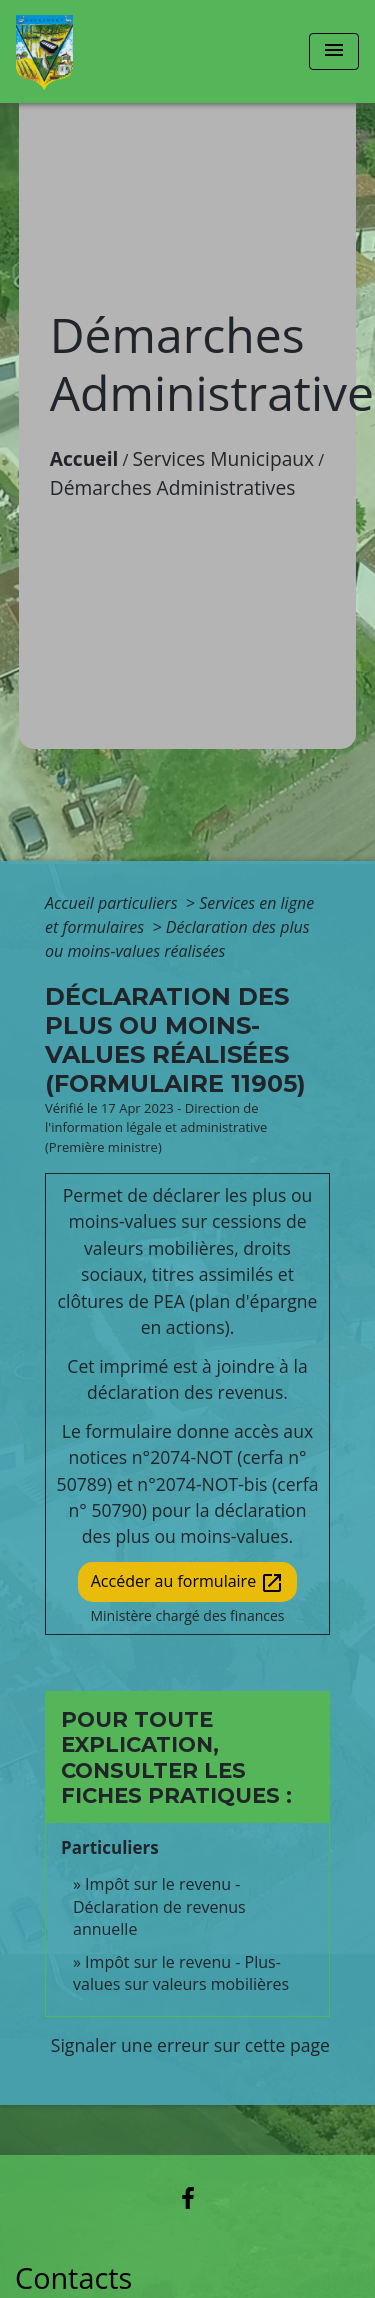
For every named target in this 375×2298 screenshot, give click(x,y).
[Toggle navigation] (334, 51)
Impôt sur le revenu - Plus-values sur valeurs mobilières (181, 1973)
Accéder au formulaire (188, 1582)
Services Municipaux (224, 458)
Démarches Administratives (173, 487)
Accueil (84, 458)
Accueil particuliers (113, 903)
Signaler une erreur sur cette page (190, 2045)
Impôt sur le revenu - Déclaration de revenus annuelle (159, 1906)
